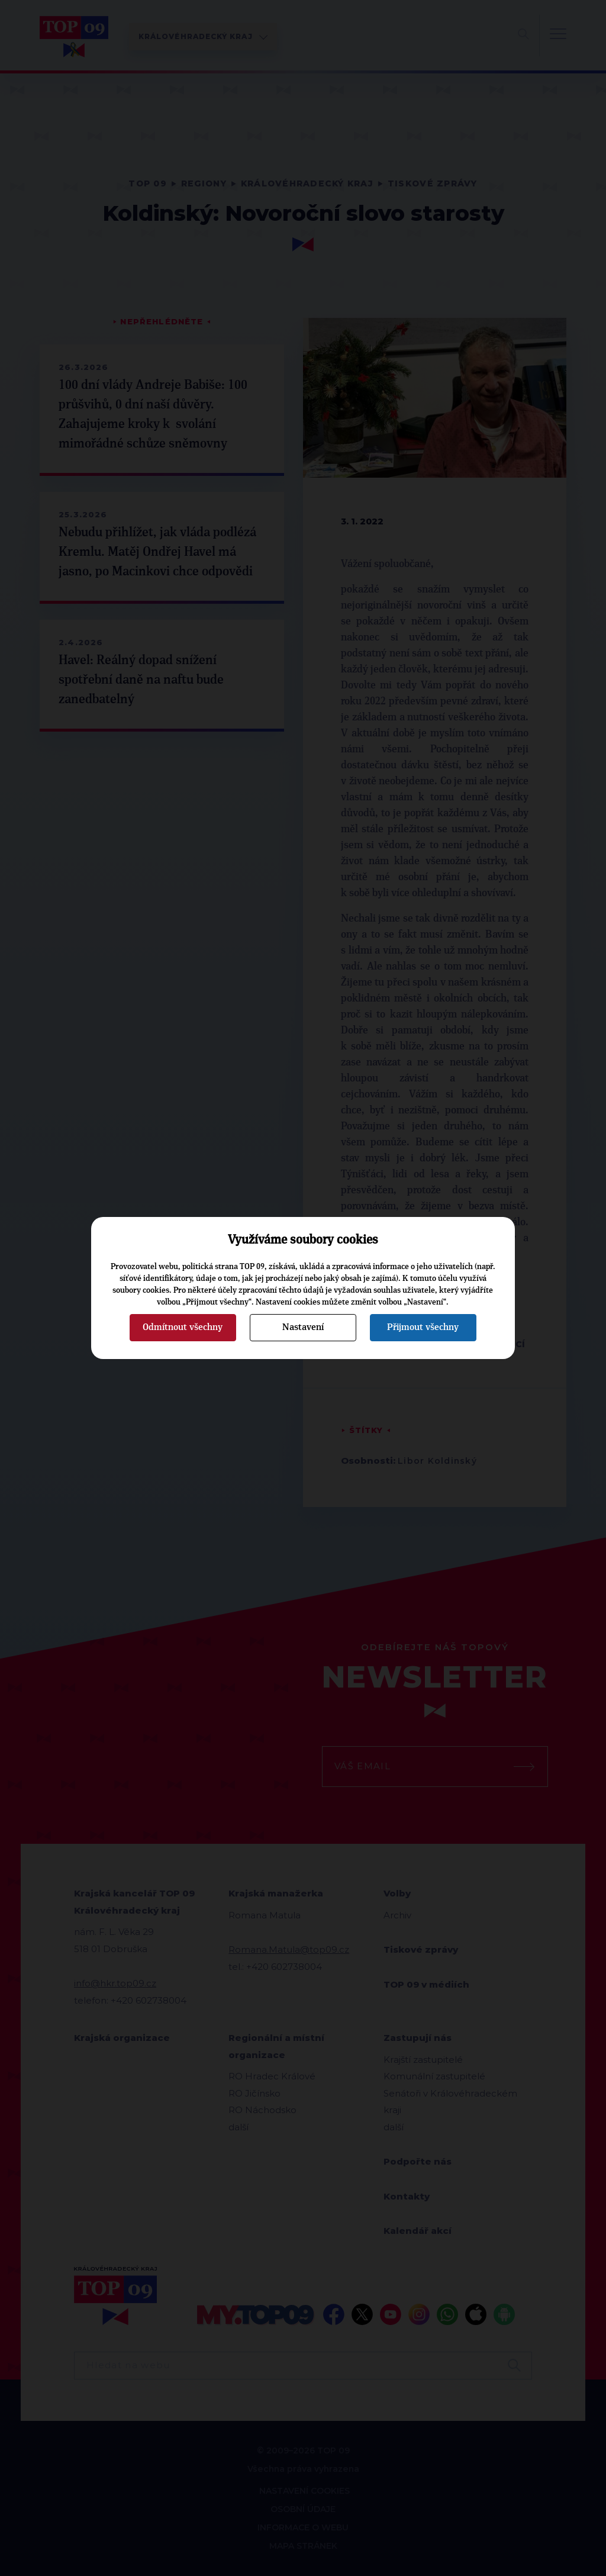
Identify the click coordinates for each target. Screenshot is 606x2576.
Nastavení (303, 1327)
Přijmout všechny (423, 1327)
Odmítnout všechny (183, 1327)
